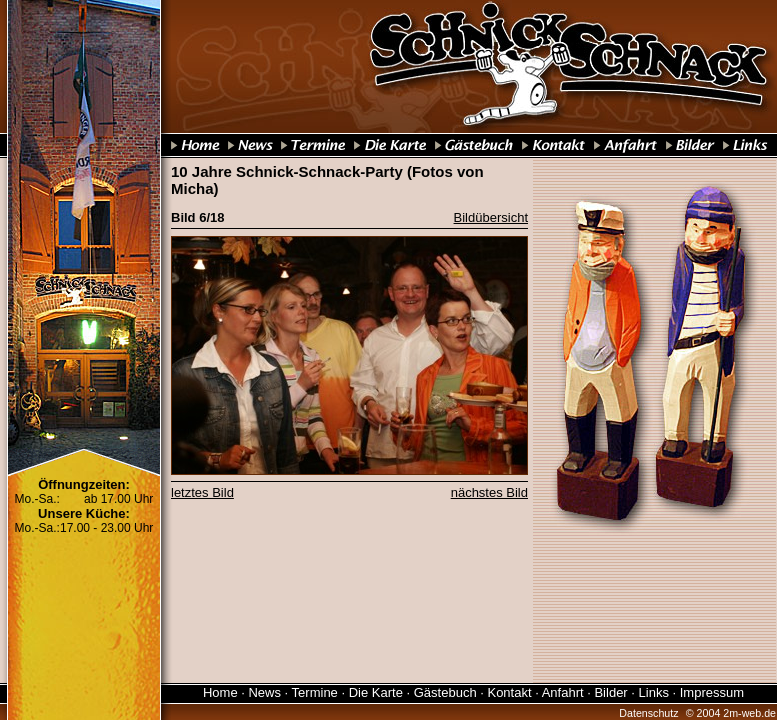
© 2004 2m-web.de (731, 713)
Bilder (610, 692)
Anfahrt (563, 692)
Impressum (712, 692)
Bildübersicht (491, 217)
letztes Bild (202, 492)
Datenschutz (648, 713)
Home (220, 692)
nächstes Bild (489, 492)
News (264, 692)
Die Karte (376, 692)
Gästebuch (445, 692)
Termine (315, 692)
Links (654, 692)
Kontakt (509, 692)
